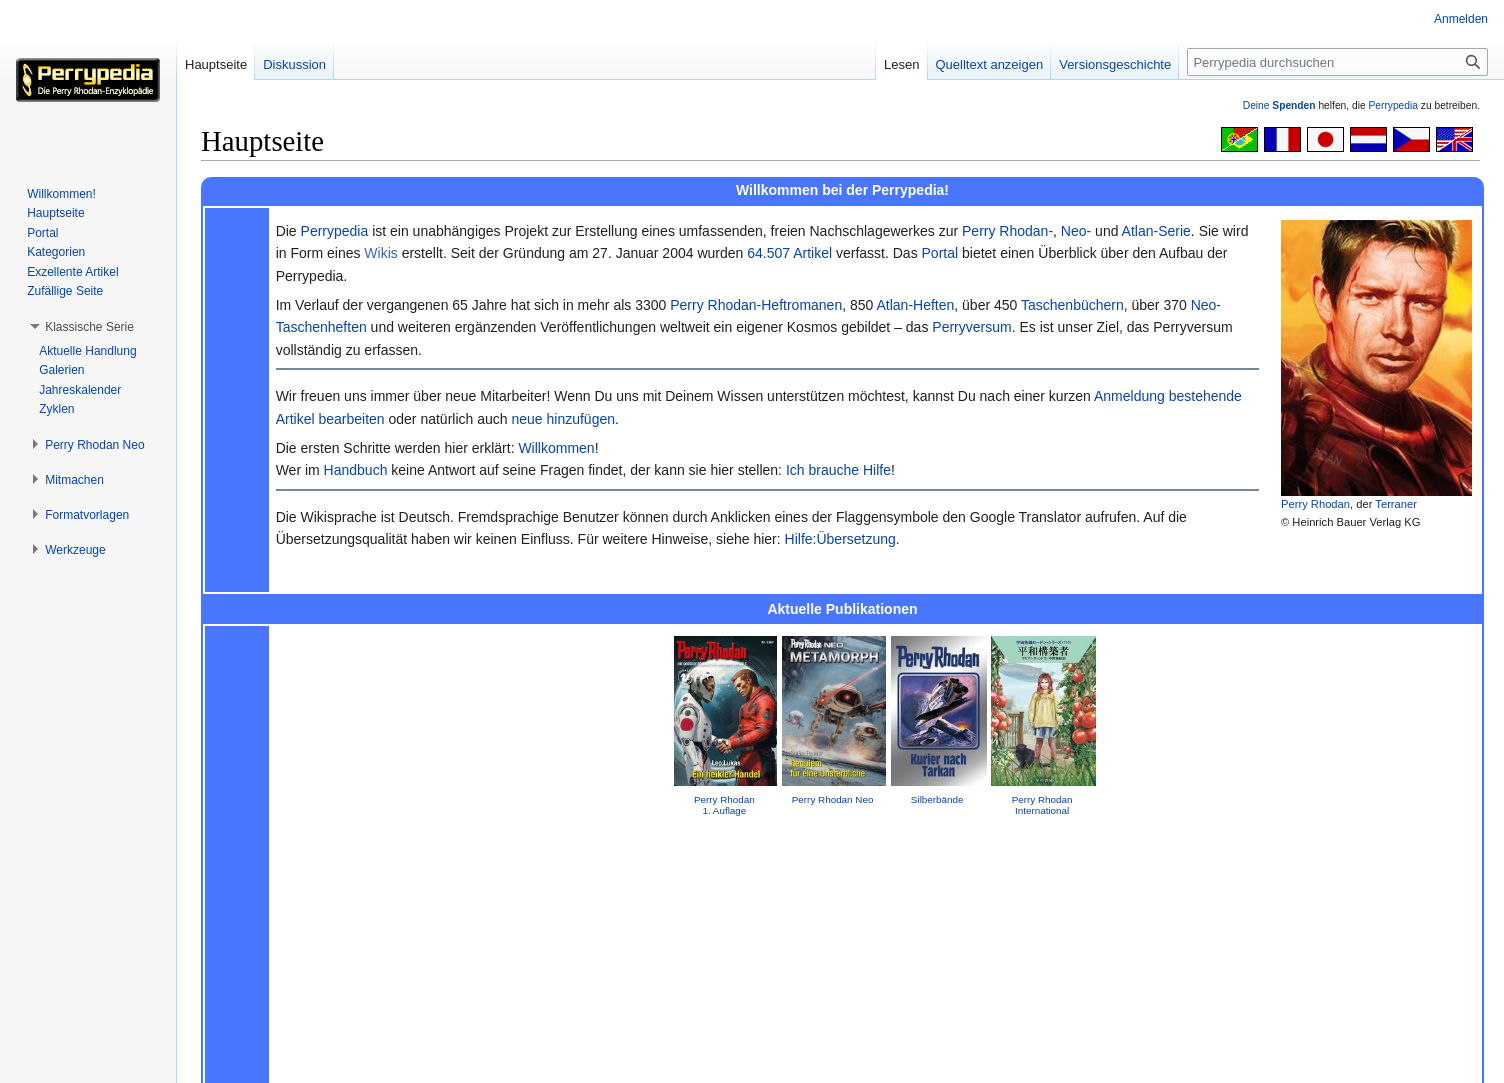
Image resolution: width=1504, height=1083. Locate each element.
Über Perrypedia (318, 1058)
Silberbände (937, 799)
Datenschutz (229, 1058)
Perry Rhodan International (1042, 805)
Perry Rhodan (1315, 504)
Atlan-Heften (915, 305)
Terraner (1396, 504)
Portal (940, 253)
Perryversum (971, 327)
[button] (89, 327)
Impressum (842, 859)
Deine (1279, 105)
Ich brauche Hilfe (838, 470)
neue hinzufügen (563, 419)
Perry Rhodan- (1007, 231)
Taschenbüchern (1072, 305)
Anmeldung (1129, 396)
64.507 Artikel (789, 253)
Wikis (380, 253)
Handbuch (356, 470)
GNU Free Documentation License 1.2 (511, 1026)
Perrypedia (1393, 105)
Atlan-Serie (1156, 231)
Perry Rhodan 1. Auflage (724, 805)
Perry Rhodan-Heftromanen (756, 305)
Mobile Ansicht (483, 1058)
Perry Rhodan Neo (833, 799)
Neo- (1076, 231)
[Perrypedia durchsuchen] (1337, 62)
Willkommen (556, 448)
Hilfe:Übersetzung (840, 539)
